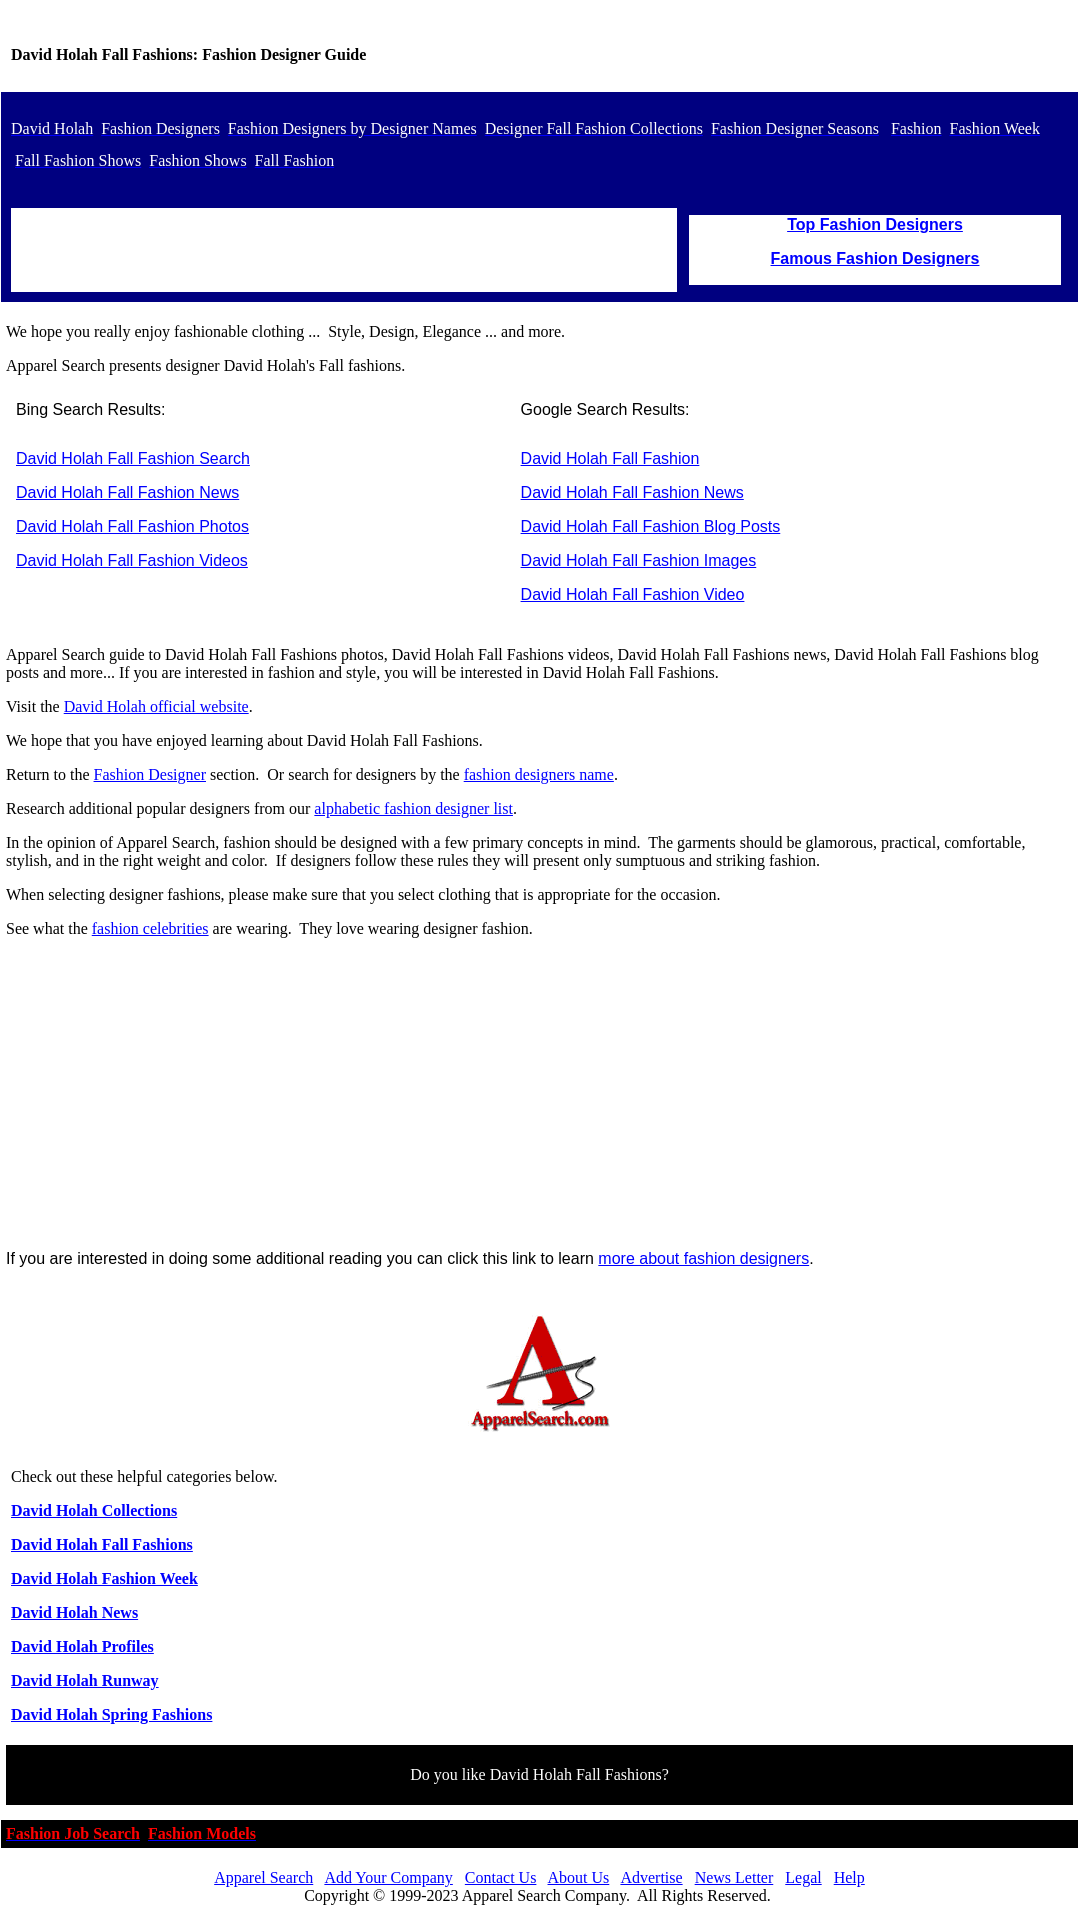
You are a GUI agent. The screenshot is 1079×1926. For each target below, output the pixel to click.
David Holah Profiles (82, 1646)
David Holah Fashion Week (104, 1578)
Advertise (651, 1877)
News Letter (734, 1877)
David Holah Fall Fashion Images (639, 560)
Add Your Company (388, 1877)
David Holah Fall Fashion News (127, 492)
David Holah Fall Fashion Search (133, 458)
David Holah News (74, 1612)
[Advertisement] (539, 1094)
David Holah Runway (85, 1680)
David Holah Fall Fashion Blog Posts (651, 526)
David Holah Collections (94, 1510)
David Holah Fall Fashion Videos (132, 560)
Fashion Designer (150, 774)
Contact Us (501, 1877)
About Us (579, 1877)
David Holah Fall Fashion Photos (132, 526)
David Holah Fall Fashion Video (633, 594)
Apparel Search (263, 1877)
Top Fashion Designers (875, 224)
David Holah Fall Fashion (610, 458)
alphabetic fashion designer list (413, 808)
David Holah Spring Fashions (111, 1714)
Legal (803, 1877)
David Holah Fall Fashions (102, 1544)
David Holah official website (156, 706)
